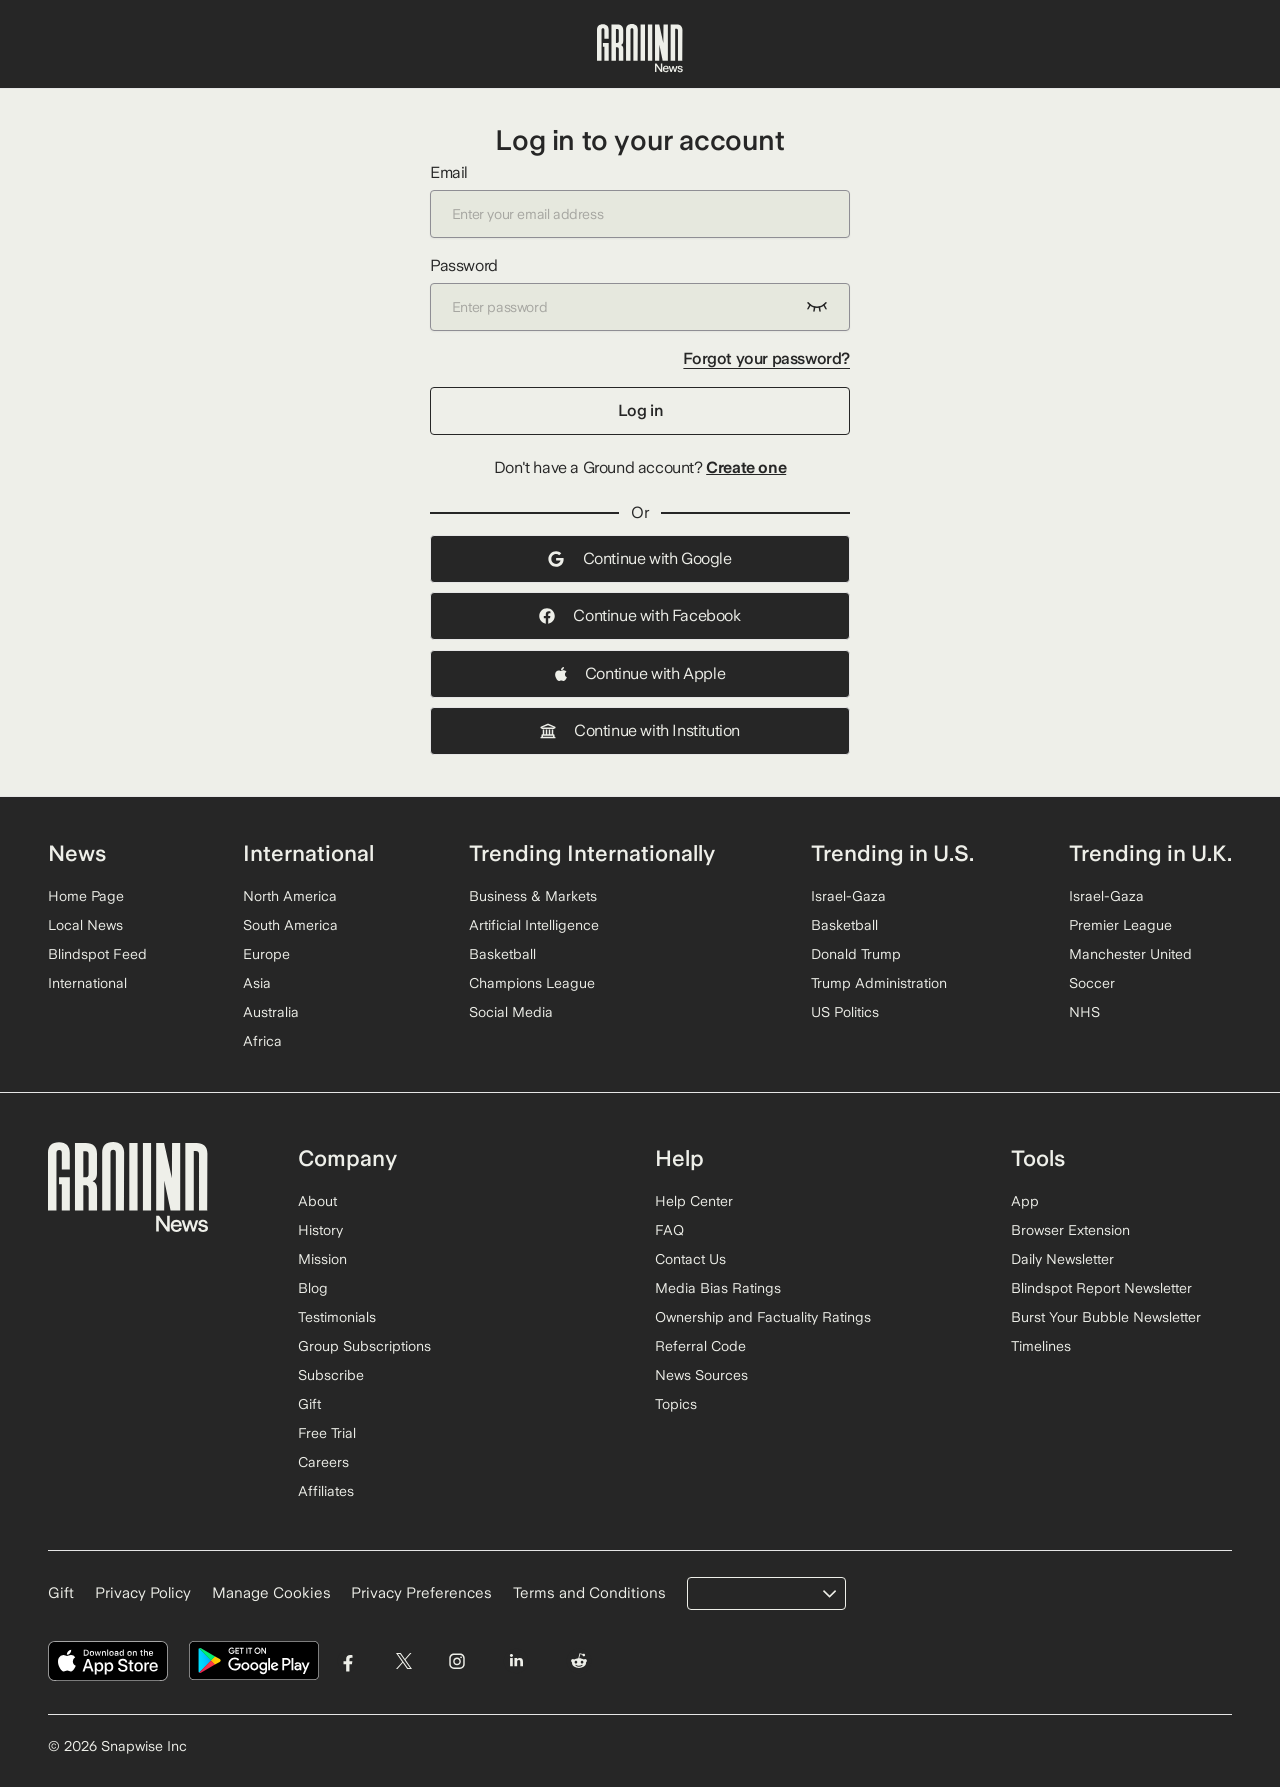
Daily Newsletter (1062, 1259)
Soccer (1092, 983)
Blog (313, 1288)
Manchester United (1130, 954)
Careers (323, 1462)
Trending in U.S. (892, 853)
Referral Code (700, 1346)
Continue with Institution (640, 730)
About (317, 1201)
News (77, 853)
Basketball (502, 954)
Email (640, 200)
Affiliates (326, 1491)
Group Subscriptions (364, 1346)
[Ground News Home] (640, 49)
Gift (309, 1404)
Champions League (532, 983)
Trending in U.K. (1150, 853)
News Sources (701, 1375)
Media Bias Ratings (718, 1288)
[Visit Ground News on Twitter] (403, 1661)
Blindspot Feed (97, 954)
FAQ (669, 1230)
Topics (676, 1404)
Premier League (1120, 925)
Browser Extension (1070, 1230)
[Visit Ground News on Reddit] (579, 1661)
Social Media (511, 1012)
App (1025, 1201)
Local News (85, 925)
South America (290, 925)
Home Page (86, 896)
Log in (640, 410)
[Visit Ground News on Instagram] (456, 1661)
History (320, 1230)
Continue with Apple (640, 673)
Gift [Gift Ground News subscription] (61, 1593)
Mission (322, 1259)
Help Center (694, 1201)
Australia (271, 1012)
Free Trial (327, 1433)
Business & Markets (533, 896)
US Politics (845, 1012)
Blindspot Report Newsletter (1101, 1288)
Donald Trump (856, 954)
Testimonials (337, 1317)
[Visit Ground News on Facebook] (348, 1661)
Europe (266, 954)
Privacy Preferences (421, 1593)
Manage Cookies (271, 1593)
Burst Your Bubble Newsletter (1106, 1317)
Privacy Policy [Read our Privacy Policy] (143, 1593)
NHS (1084, 1012)
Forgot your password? (766, 358)
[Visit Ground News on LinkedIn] (515, 1661)
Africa (262, 1041)
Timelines (1041, 1346)
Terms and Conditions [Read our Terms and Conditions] (589, 1593)
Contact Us (690, 1259)
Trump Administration (879, 983)
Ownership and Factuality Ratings (763, 1317)
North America (290, 896)
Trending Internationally (592, 853)
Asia (257, 983)
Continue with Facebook (639, 615)
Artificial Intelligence (534, 925)
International (87, 983)
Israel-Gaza (848, 896)
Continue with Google (639, 558)
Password (640, 293)
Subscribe (331, 1375)
